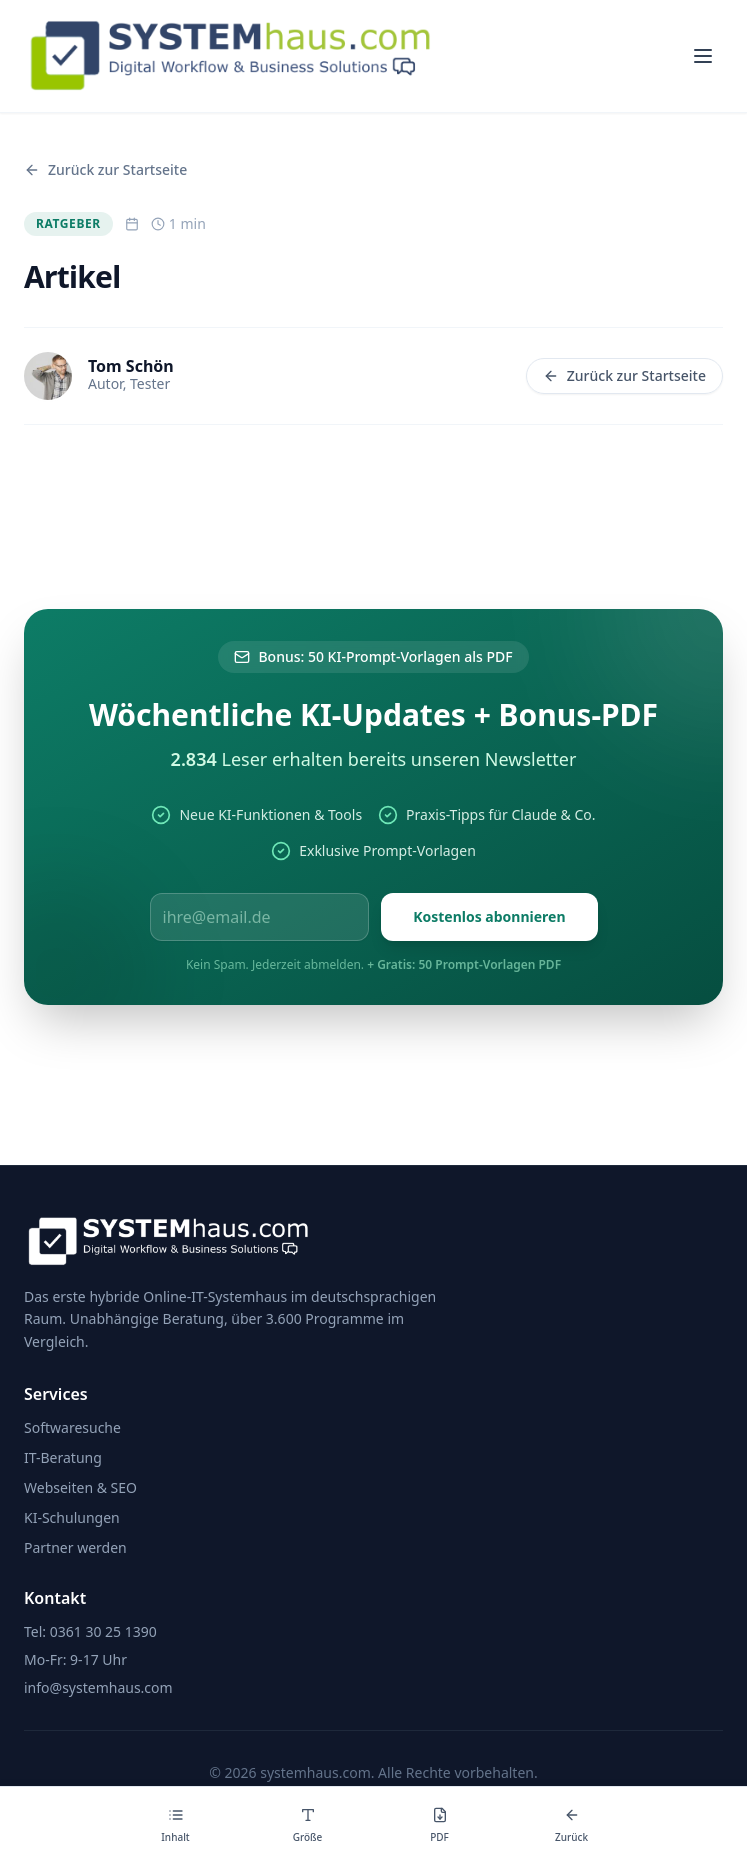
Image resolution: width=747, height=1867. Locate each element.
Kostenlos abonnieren (489, 916)
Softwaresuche (72, 1427)
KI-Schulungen (72, 1517)
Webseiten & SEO (80, 1487)
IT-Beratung (63, 1457)
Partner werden (75, 1547)
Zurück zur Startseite (624, 375)
